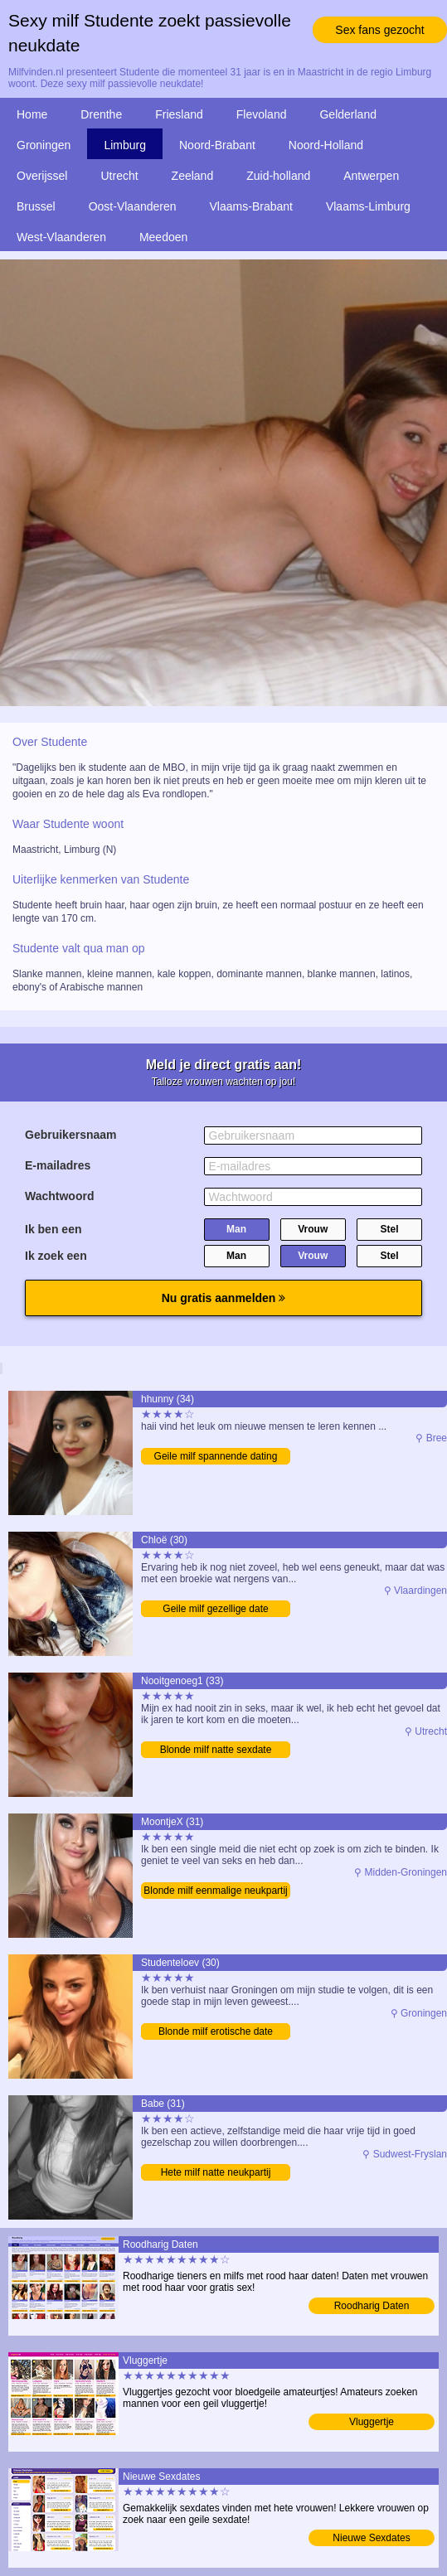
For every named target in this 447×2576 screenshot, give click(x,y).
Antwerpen (371, 175)
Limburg (125, 145)
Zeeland (193, 175)
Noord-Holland (326, 145)
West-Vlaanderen (61, 237)
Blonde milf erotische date (215, 2031)
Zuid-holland (278, 175)
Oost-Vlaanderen (133, 206)
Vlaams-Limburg (368, 206)
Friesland (179, 114)
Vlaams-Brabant (251, 206)
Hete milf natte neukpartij (216, 2172)
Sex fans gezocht (379, 29)
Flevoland (261, 114)
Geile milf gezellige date (215, 1609)
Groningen (43, 145)
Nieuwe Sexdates (371, 2538)
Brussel (36, 206)
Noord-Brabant (217, 145)
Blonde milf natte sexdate (216, 1749)
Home (32, 114)
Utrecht (119, 175)
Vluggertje (371, 2422)
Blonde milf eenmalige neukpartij (215, 1890)
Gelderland (348, 114)
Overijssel (42, 175)
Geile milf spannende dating (216, 1456)
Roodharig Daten (372, 2306)
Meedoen (163, 237)
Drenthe (101, 114)
